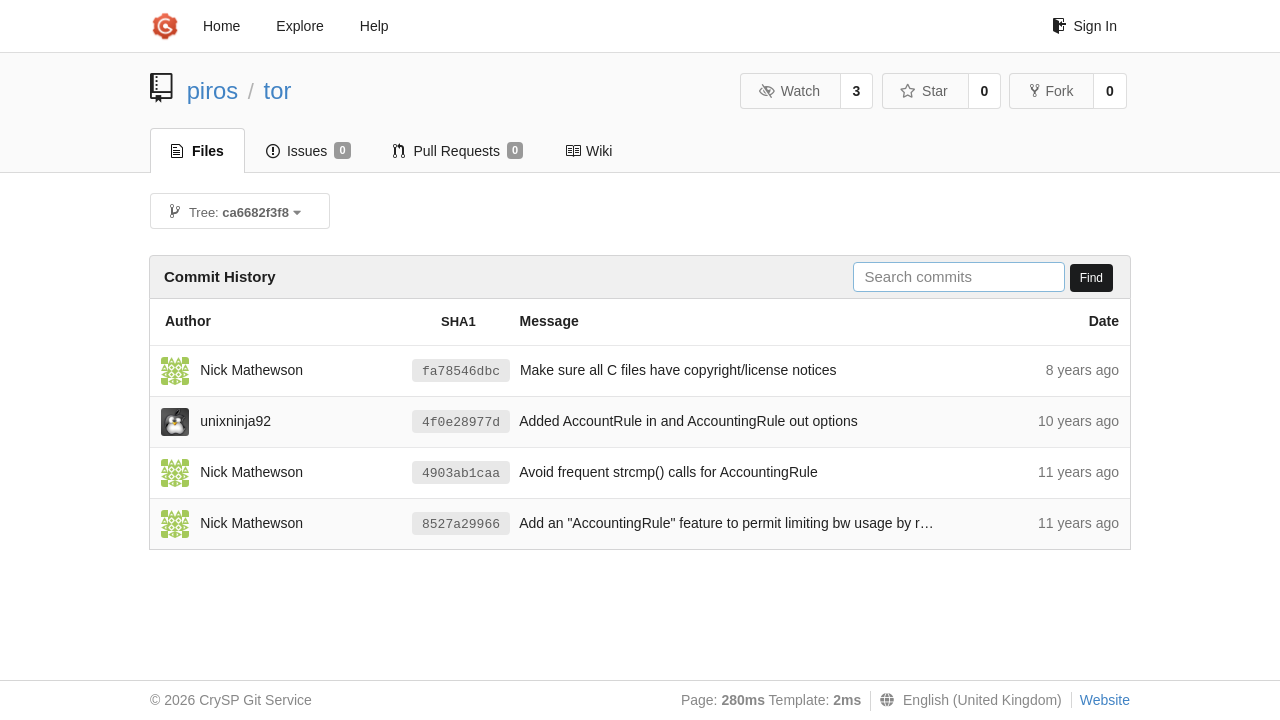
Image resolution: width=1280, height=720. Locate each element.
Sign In (1084, 26)
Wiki (588, 151)
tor (278, 90)
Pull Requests (458, 151)
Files (197, 151)
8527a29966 (461, 524)
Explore (299, 26)
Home (221, 26)
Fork (1051, 91)
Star (924, 91)
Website (1105, 700)
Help (374, 26)
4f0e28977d (461, 422)
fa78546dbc (461, 371)
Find (1091, 278)
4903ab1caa (461, 473)
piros (213, 90)
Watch (789, 91)
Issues (308, 151)
